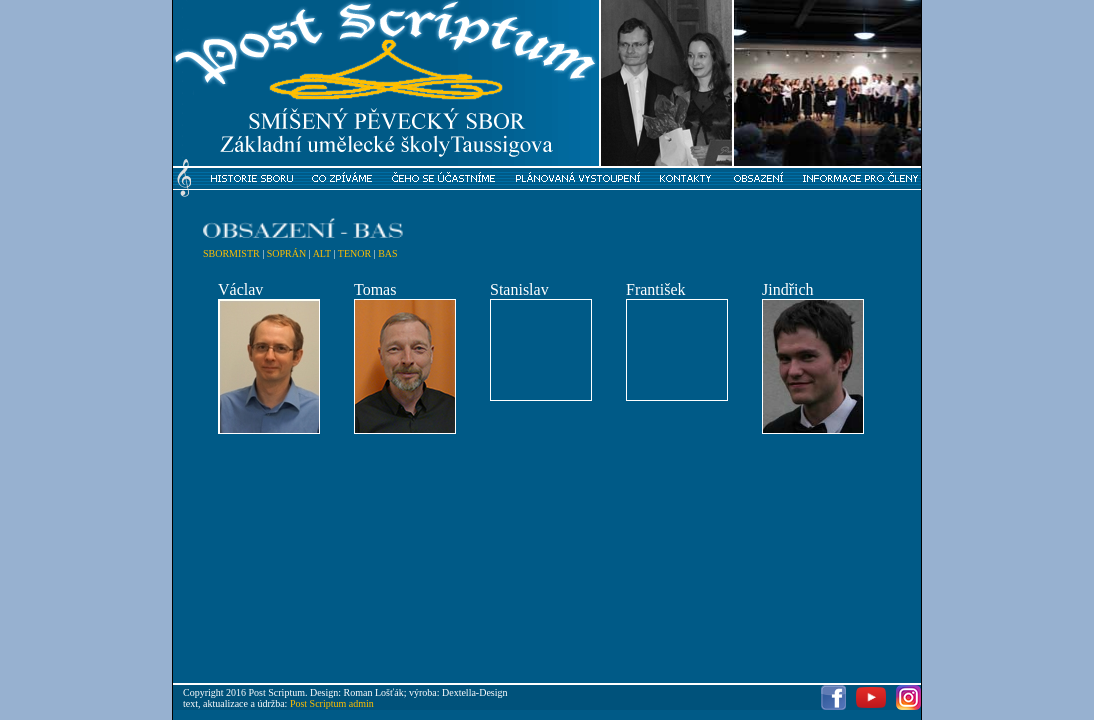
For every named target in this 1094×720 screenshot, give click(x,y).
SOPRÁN (286, 253)
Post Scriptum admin (332, 703)
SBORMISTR (231, 253)
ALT (322, 253)
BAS (387, 253)
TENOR (354, 253)
